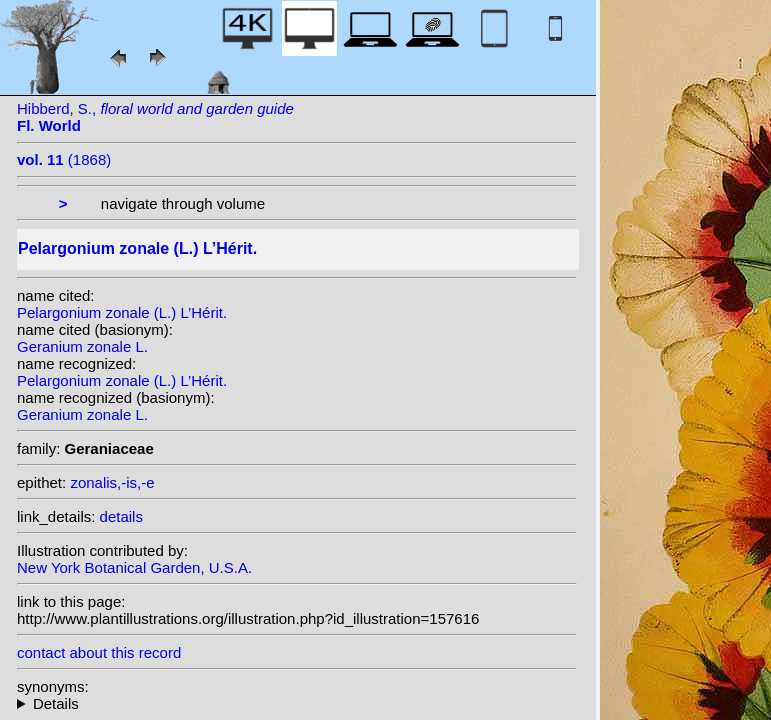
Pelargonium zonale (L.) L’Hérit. (122, 312)
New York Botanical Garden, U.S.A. (134, 567)
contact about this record (99, 652)
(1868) (64, 159)
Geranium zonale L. (82, 346)
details (121, 516)
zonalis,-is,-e (112, 482)
